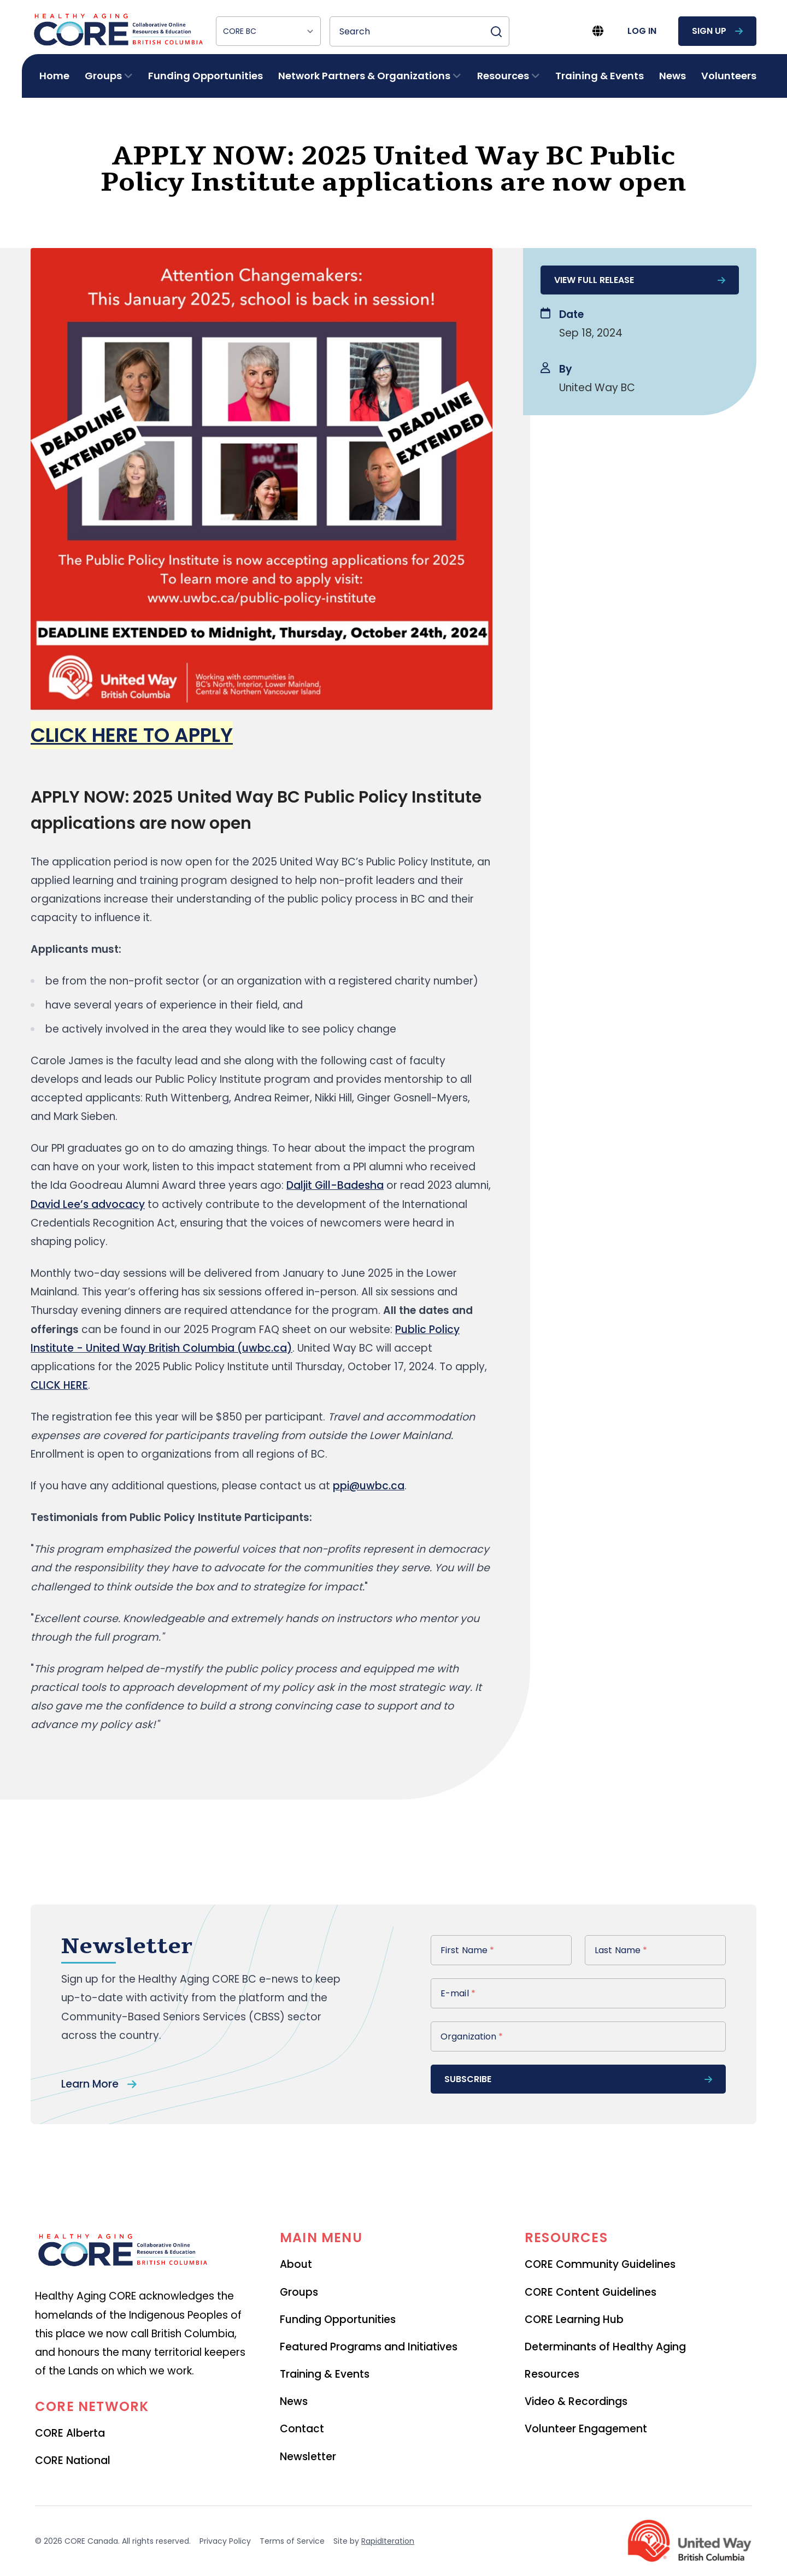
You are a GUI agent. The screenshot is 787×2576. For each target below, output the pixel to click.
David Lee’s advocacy (88, 1204)
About (296, 2264)
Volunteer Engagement (586, 2428)
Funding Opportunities (205, 75)
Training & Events (599, 75)
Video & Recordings (576, 2401)
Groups (299, 2292)
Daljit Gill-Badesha (335, 1185)
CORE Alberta (70, 2433)
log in (641, 31)
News (672, 75)
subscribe (578, 2079)
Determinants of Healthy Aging (605, 2346)
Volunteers (728, 75)
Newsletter (308, 2456)
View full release (639, 280)
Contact (302, 2428)
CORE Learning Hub (574, 2319)
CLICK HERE (59, 1385)
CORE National (72, 2460)
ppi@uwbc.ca (368, 1485)
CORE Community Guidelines (600, 2264)
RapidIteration (387, 2541)
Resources (552, 2374)
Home (54, 75)
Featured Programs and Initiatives (368, 2346)
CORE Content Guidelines (590, 2292)
